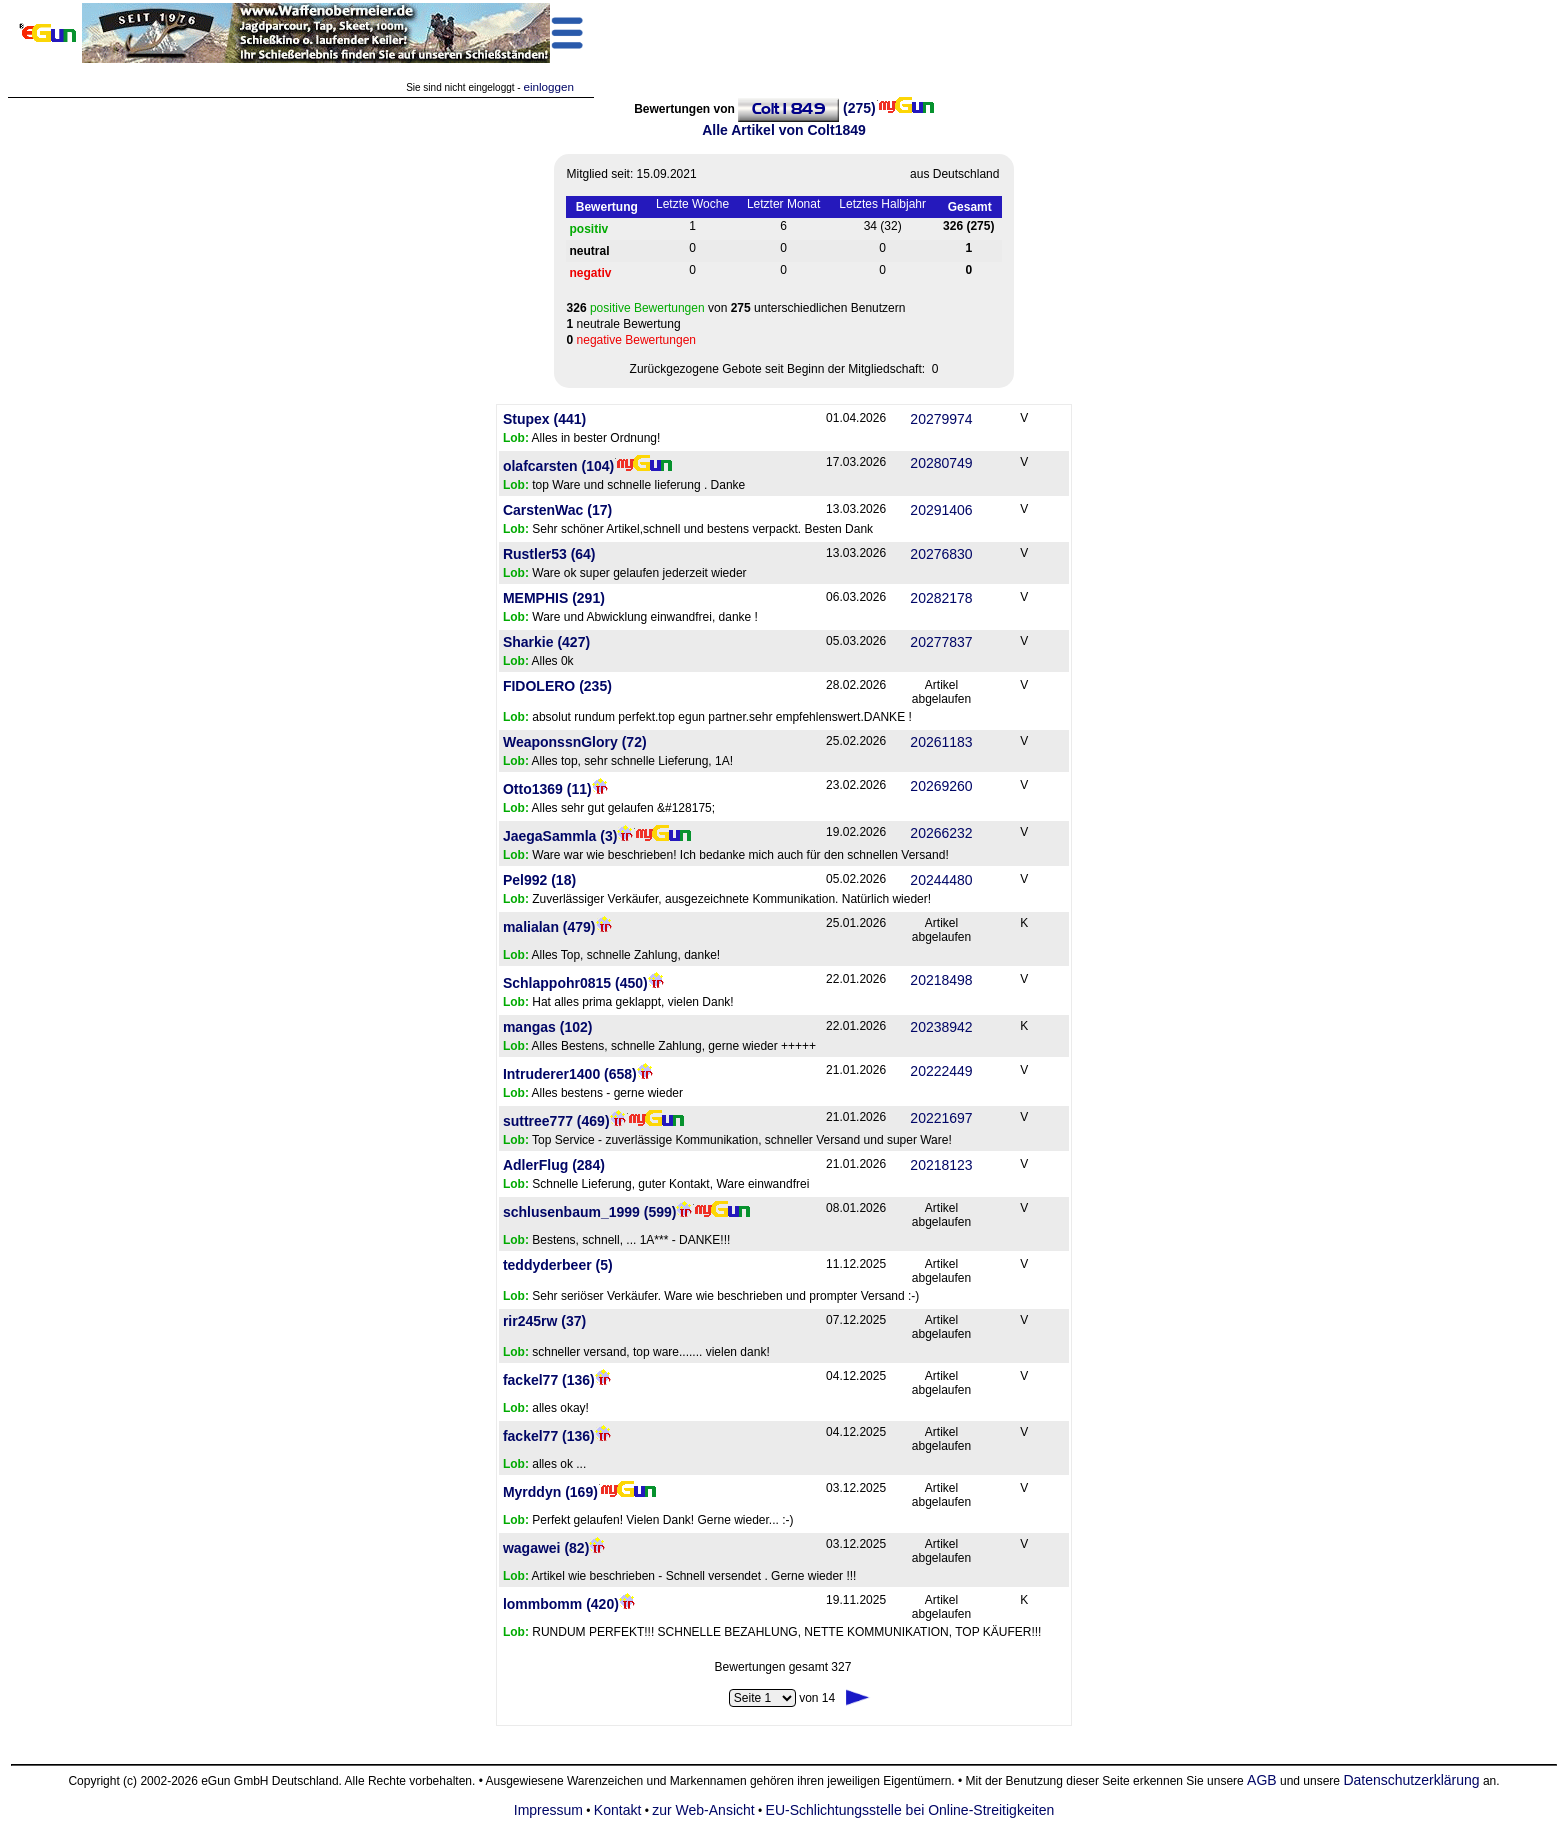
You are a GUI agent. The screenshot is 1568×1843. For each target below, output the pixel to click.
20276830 (941, 554)
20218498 (941, 980)
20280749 (941, 463)
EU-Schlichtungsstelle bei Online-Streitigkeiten (910, 1810)
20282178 (941, 598)
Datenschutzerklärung (1411, 1780)
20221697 (941, 1118)
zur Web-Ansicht (703, 1810)
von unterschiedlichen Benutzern (736, 308)
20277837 (941, 642)
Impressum (548, 1810)
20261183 (941, 742)
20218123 (941, 1165)
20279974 (941, 419)
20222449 (941, 1071)
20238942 (941, 1027)
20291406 (941, 510)
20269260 (941, 786)
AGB (1262, 1780)
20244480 (941, 880)
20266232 (941, 833)
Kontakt (617, 1810)
